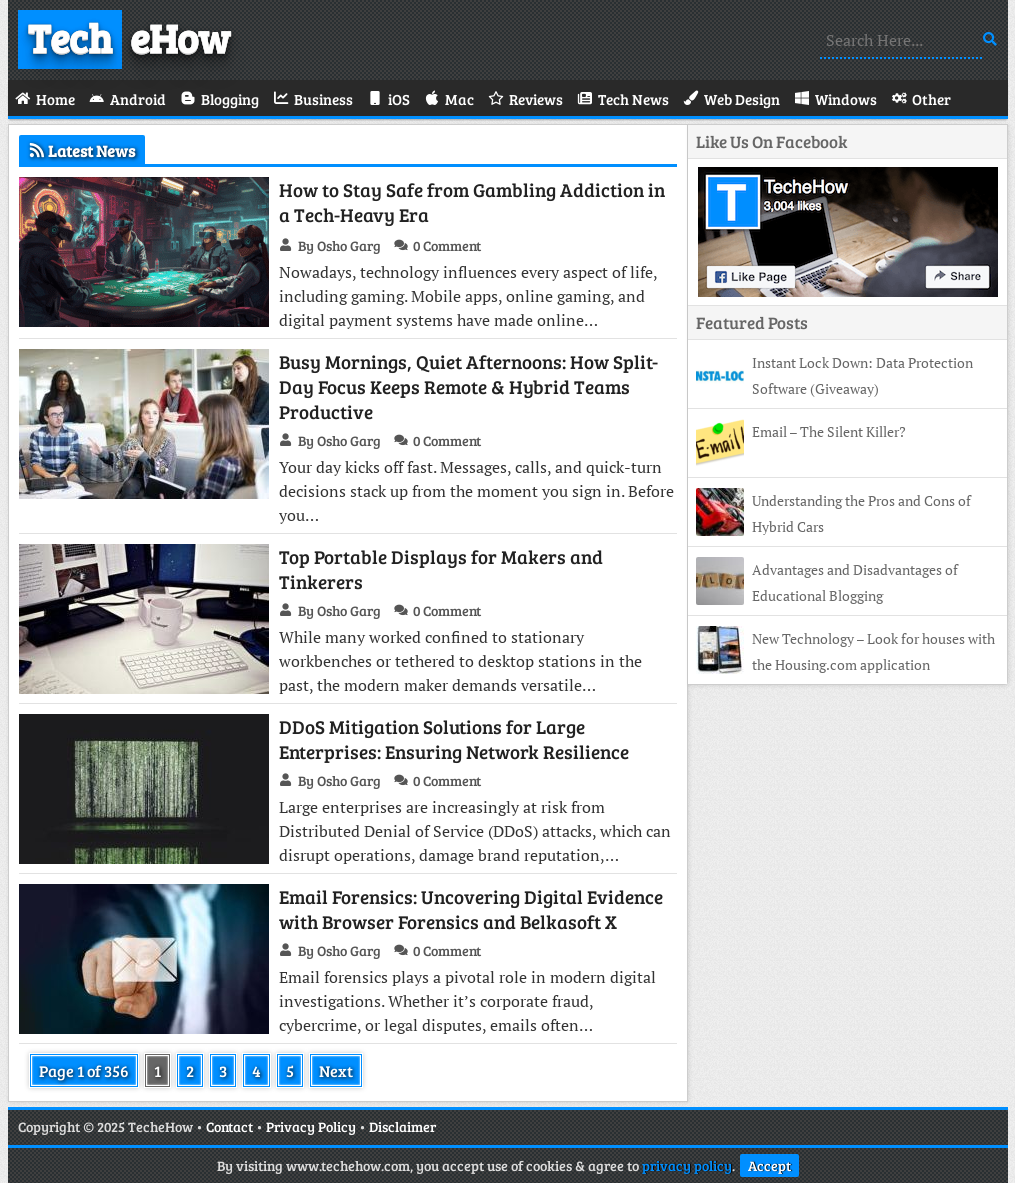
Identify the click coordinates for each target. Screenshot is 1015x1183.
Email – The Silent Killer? (829, 431)
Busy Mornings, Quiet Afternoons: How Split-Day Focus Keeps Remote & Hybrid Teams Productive (468, 386)
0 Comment (447, 245)
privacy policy (687, 1165)
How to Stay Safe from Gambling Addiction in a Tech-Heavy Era (472, 202)
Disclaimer (402, 1126)
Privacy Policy (311, 1126)
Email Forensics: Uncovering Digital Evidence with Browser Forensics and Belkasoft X (471, 909)
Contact (229, 1126)
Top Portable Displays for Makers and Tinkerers (441, 569)
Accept (769, 1165)
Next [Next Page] (336, 1070)
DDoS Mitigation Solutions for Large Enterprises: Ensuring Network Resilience (454, 739)
